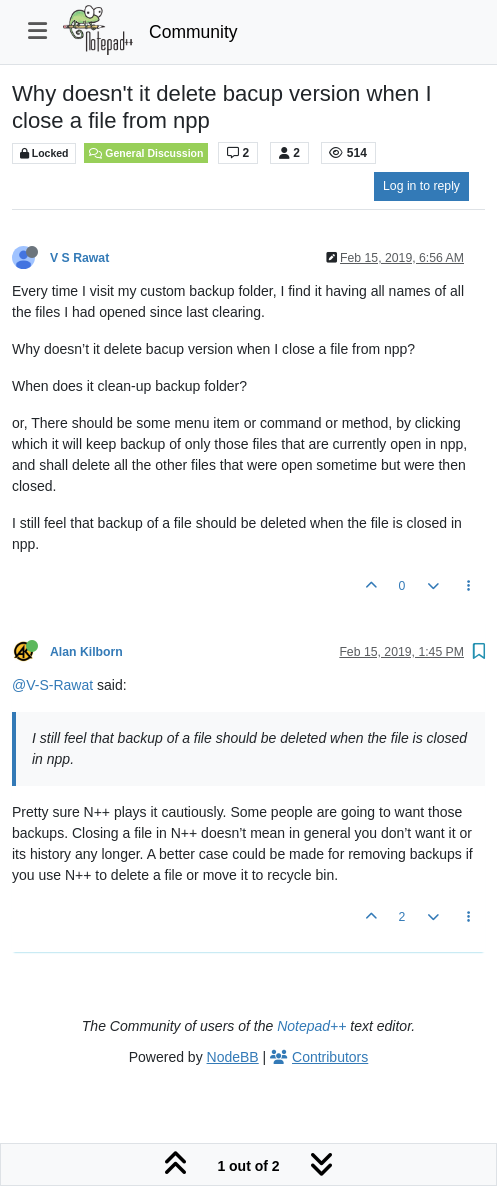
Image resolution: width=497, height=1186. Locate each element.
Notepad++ (311, 1026)
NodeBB (233, 1057)
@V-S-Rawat (52, 685)
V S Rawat (79, 258)
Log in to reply (421, 186)
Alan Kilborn (86, 652)
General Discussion (146, 153)
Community (193, 32)
